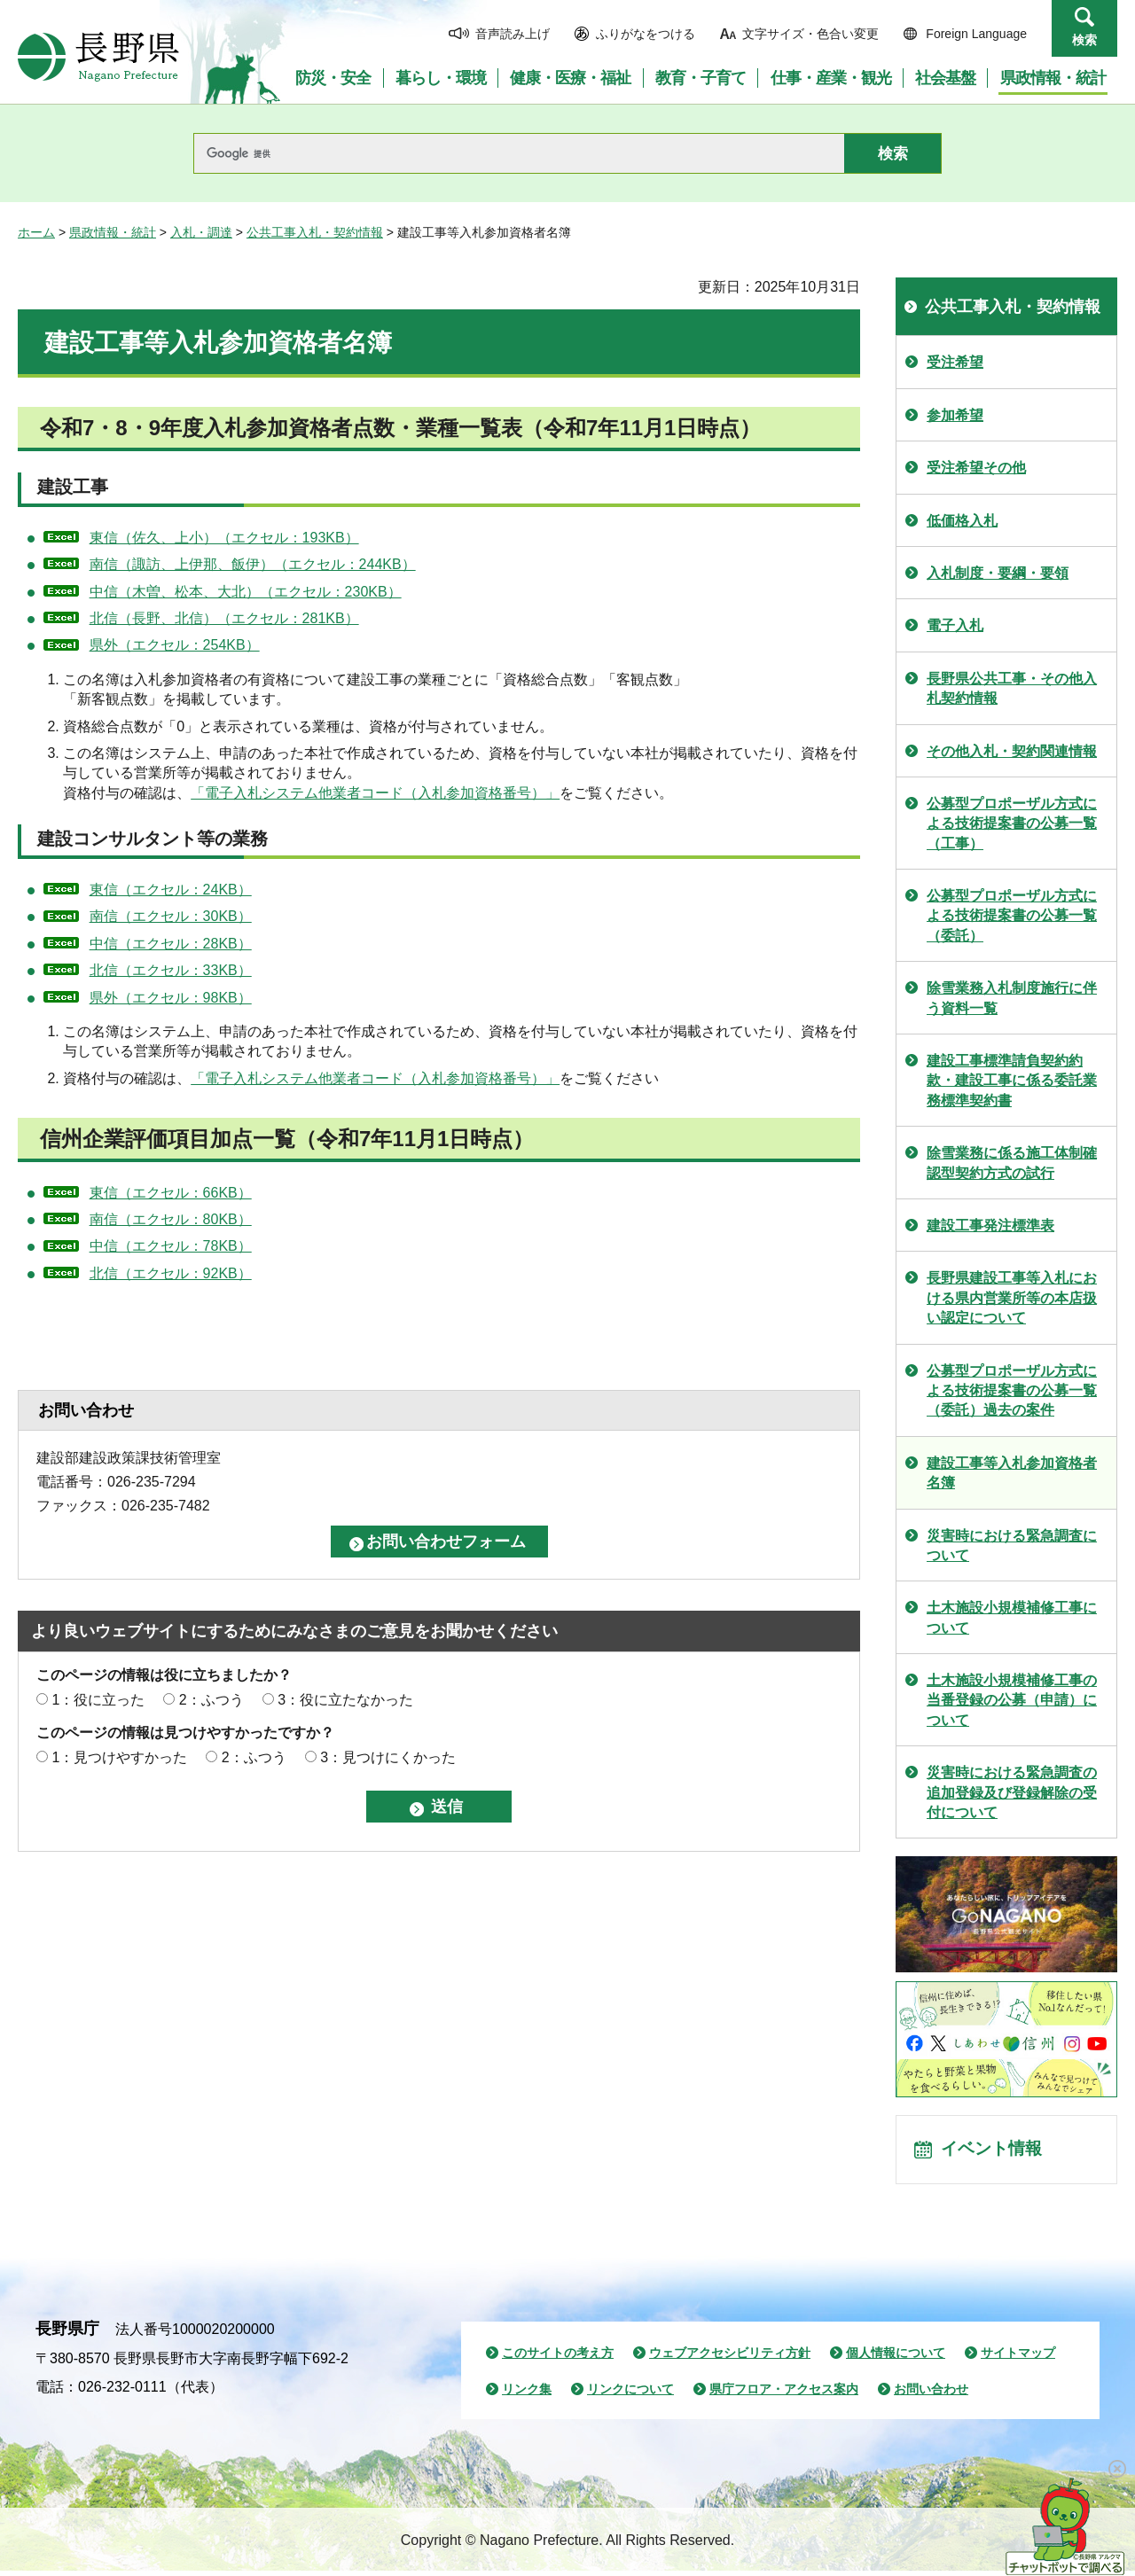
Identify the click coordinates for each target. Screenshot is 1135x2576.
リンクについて (630, 2394)
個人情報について (895, 2358)
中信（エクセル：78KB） (171, 1245)
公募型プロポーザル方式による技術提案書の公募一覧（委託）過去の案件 (1012, 1390)
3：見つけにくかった (388, 1757)
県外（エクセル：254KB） (175, 644)
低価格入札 (962, 520)
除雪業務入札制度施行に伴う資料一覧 (1012, 997)
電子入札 (955, 625)
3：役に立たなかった (345, 1699)
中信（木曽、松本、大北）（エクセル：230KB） (246, 591)
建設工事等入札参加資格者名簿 (1012, 1473)
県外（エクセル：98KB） (171, 997)
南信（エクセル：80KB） (171, 1219)
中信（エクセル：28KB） (171, 943)
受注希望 (955, 362)
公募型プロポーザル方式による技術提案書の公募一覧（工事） (1012, 823)
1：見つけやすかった (119, 1757)
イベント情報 (994, 2152)
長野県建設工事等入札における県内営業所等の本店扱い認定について (1012, 1297)
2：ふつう (211, 1699)
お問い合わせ (931, 2394)
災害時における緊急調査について (1012, 1545)
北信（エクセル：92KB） (171, 1273)
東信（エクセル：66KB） (171, 1192)
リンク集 (527, 2394)
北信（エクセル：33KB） (171, 970)
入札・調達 (201, 232)
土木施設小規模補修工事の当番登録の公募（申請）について (1012, 1700)
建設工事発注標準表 (990, 1225)
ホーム (36, 232)
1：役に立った (98, 1699)
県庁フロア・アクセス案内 (783, 2394)
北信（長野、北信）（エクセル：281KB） (224, 618)
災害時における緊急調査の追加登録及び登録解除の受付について (1012, 1792)
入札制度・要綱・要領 (997, 573)
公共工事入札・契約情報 (315, 232)
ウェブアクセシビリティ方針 (729, 2358)
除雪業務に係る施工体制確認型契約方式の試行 (1012, 1162)
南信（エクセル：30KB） (171, 916)
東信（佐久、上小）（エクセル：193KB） (224, 537)
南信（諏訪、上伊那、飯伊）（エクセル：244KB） (253, 564)
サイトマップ (1018, 2358)
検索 (1084, 40)
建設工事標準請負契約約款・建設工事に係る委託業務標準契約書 (1012, 1080)
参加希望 (955, 415)
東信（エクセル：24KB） (171, 889)
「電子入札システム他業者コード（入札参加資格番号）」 (375, 792)
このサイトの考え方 (558, 2358)
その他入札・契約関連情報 (1012, 751)
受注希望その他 (976, 467)
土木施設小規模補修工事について (1012, 1617)
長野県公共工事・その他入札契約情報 (1012, 688)
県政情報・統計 (112, 232)
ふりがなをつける (645, 34)
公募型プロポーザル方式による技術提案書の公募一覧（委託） (1012, 915)
